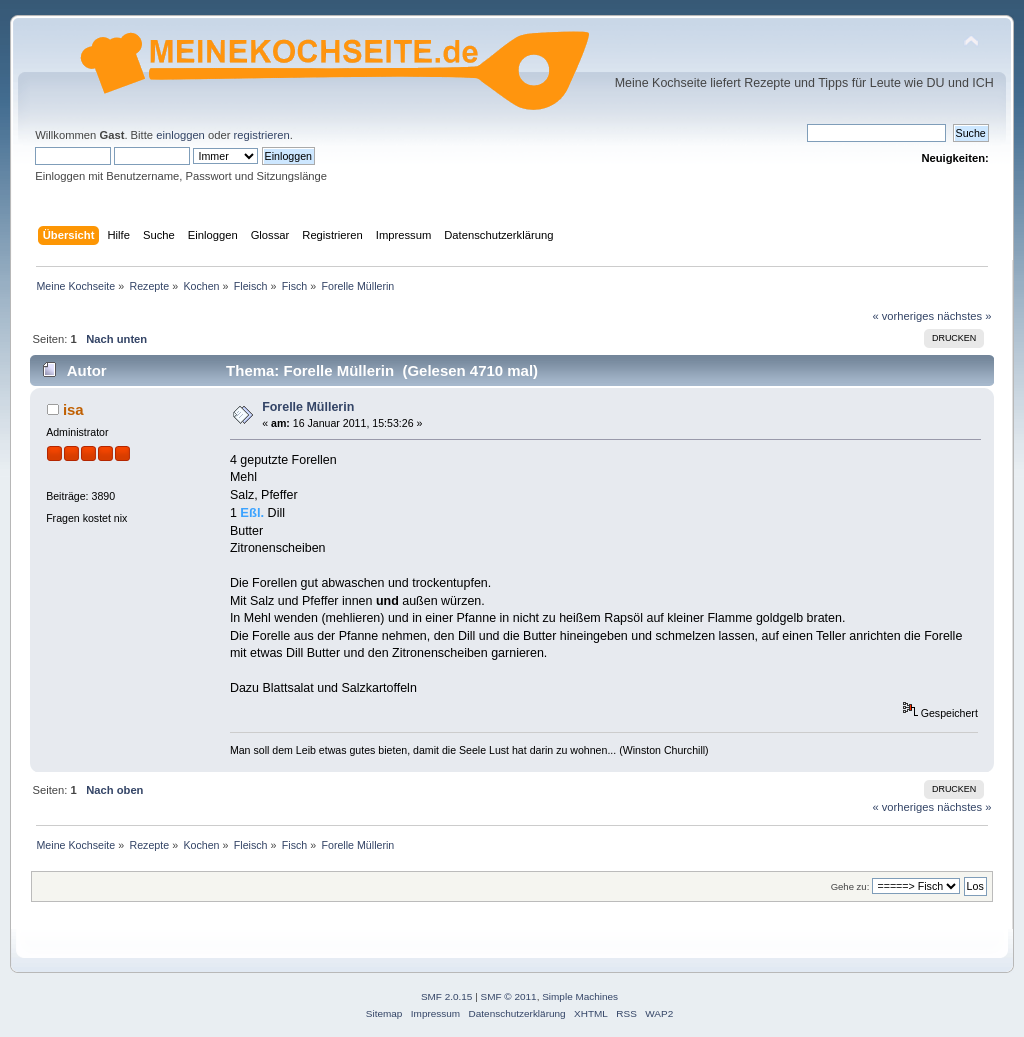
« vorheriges (903, 316)
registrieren (262, 135)
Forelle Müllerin (308, 407)
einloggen (180, 135)
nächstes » (964, 316)
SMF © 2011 (509, 996)
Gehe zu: (850, 886)
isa (73, 409)
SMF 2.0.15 (447, 996)
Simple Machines (580, 996)
